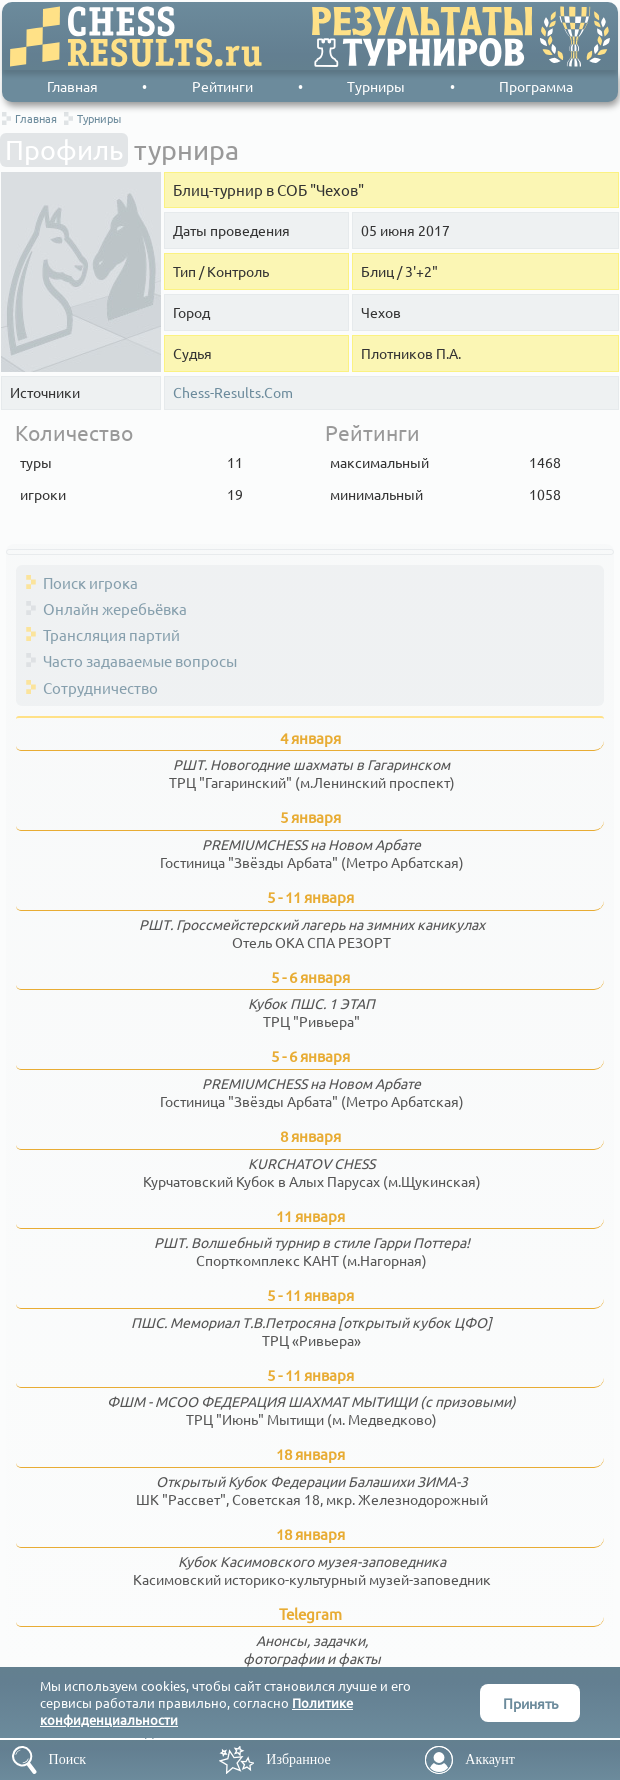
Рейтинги (222, 86)
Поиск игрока (90, 582)
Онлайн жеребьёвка (115, 608)
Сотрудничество (100, 687)
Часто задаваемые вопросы (140, 660)
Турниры (376, 86)
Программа (536, 86)
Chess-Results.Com (233, 392)
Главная (72, 86)
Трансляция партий (111, 634)
